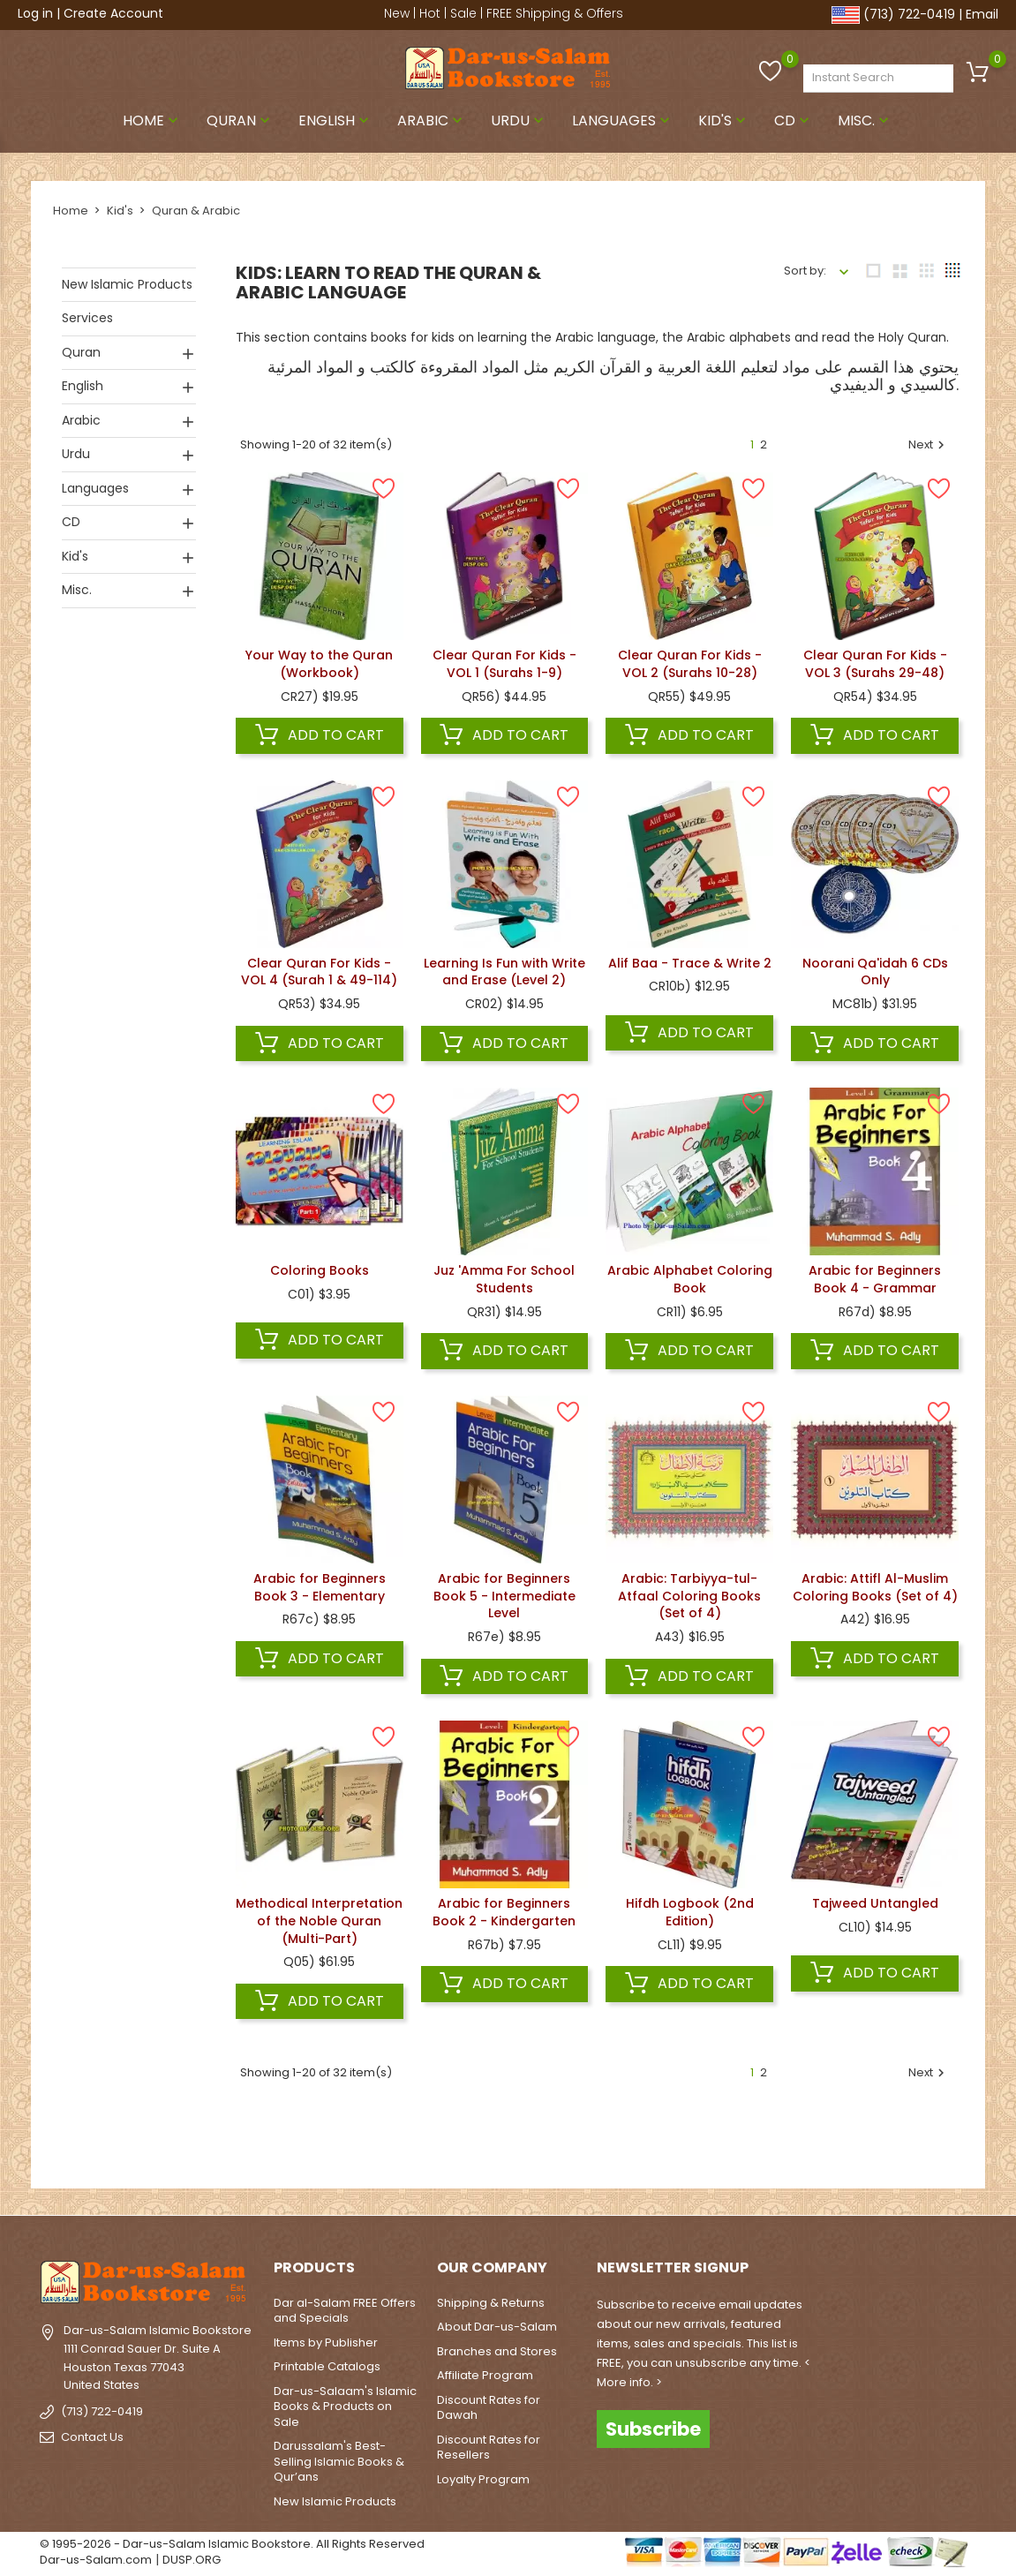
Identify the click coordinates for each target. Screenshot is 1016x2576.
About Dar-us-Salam (497, 2326)
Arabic (431, 120)
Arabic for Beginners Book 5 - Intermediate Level (504, 1596)
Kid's (723, 120)
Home (152, 120)
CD (793, 120)
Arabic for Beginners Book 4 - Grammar (875, 1279)
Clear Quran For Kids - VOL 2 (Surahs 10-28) (690, 664)
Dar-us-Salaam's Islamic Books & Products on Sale (345, 2406)
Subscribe (653, 2429)
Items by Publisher (326, 2342)
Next (928, 445)
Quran (240, 120)
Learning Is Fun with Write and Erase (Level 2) (504, 972)
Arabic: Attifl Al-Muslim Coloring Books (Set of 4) (875, 1587)
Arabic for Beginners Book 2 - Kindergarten (504, 1912)
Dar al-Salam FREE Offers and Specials (345, 2310)
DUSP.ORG (191, 2559)
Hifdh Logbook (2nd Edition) (690, 1912)
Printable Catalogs (327, 2366)
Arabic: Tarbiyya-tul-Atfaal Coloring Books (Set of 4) (689, 1596)
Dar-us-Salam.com (96, 2559)
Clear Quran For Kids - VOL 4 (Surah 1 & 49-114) (319, 972)
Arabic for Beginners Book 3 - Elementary (319, 1587)
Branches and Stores (497, 2351)
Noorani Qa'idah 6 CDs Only (875, 972)
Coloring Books (319, 1270)
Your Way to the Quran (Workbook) (319, 664)
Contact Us (92, 2437)
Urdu (519, 120)
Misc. (865, 120)
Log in (35, 13)
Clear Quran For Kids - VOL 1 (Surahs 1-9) (504, 664)
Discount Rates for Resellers (488, 2447)
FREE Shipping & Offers (554, 13)
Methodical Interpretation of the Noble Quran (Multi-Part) (319, 1920)
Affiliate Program (485, 2375)
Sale (463, 13)
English (335, 120)
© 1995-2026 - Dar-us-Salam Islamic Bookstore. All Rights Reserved (232, 2543)
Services (87, 318)
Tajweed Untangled (875, 1903)
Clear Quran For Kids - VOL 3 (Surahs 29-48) (875, 664)
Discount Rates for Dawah (488, 2407)
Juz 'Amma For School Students (504, 1279)
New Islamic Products (127, 284)
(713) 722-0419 (909, 14)
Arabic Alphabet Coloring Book (689, 1279)
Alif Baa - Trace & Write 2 (689, 963)
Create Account (113, 13)
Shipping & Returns (491, 2302)
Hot (429, 13)
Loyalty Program (483, 2479)
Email (982, 14)
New (397, 13)
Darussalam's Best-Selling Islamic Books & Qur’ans (339, 2461)
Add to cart (319, 735)
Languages (623, 120)
